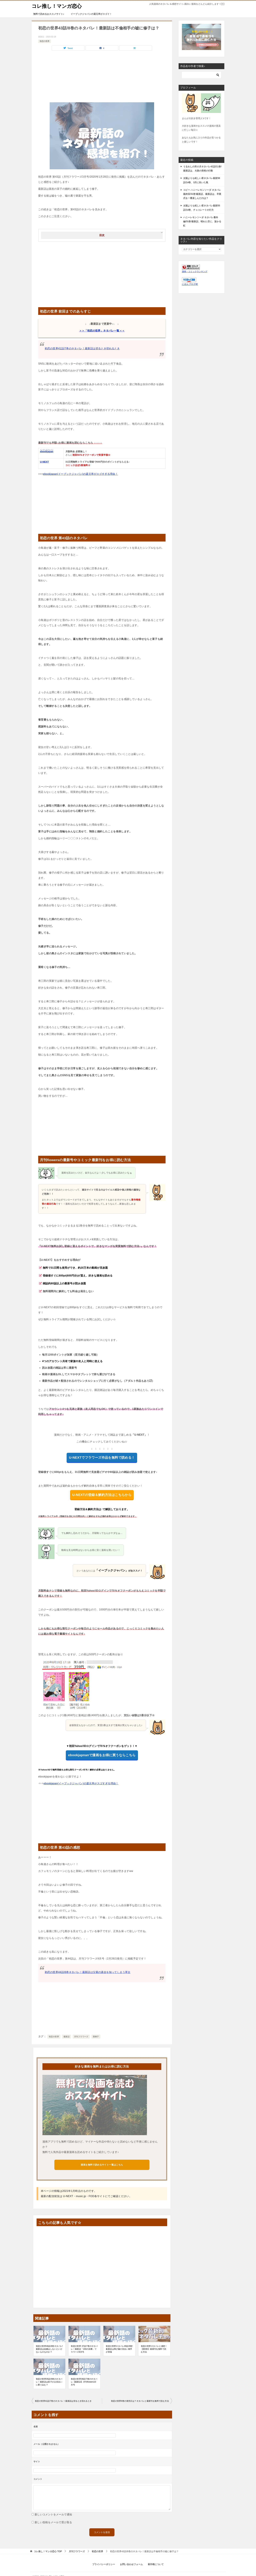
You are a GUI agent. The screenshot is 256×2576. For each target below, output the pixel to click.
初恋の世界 (44, 41)
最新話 (67, 2036)
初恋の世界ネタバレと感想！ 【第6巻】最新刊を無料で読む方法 (154, 2349)
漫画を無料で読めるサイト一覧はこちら (102, 2164)
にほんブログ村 (190, 284)
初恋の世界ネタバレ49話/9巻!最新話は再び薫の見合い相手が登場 (119, 2349)
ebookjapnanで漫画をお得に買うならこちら (102, 1755)
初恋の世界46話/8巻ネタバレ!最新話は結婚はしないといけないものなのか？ (49, 2349)
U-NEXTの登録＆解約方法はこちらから (101, 1495)
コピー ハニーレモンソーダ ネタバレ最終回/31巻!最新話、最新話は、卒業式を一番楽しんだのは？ (202, 194)
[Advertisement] (102, 79)
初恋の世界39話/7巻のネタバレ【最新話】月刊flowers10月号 (84, 2382)
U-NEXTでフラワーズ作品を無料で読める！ (102, 1457)
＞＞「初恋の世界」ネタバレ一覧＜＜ (102, 330)
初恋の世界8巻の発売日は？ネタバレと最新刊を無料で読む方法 (140, 2401)
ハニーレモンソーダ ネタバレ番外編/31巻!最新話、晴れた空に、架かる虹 (202, 221)
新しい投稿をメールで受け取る (53, 2522)
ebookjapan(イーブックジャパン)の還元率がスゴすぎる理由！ (80, 474)
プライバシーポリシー (103, 2564)
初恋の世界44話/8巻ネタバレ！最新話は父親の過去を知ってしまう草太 (87, 1972)
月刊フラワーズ (81, 2036)
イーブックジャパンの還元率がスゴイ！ (91, 14)
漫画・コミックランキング (194, 271)
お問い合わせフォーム (131, 2564)
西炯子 (96, 2036)
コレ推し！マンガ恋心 (57, 5)
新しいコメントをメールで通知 (53, 2514)
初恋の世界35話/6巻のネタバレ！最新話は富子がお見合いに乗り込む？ (49, 2382)
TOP (48, 2551)
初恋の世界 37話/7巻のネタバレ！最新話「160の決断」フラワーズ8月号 (84, 2349)
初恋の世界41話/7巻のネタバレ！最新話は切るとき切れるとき (82, 348)
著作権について (156, 2564)
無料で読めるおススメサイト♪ (48, 14)
